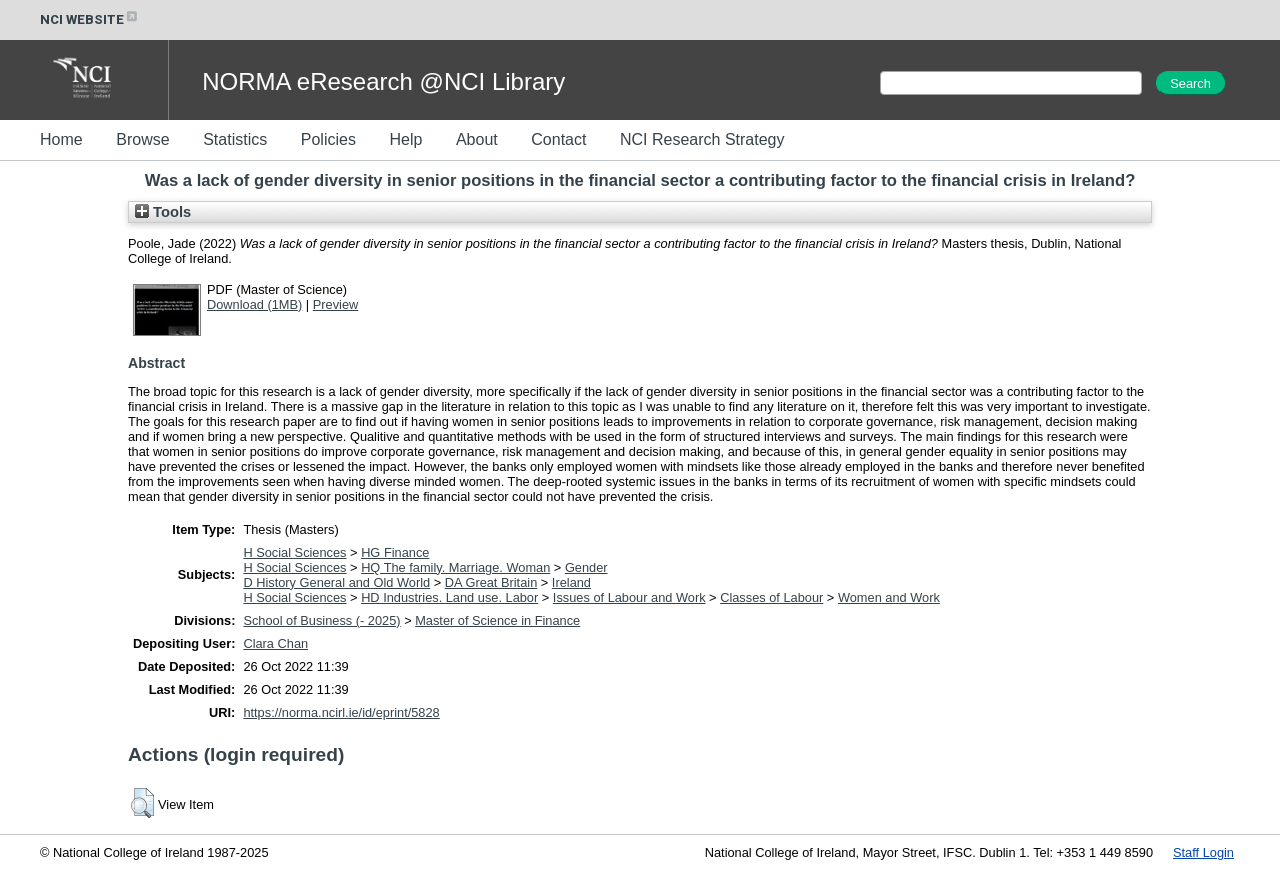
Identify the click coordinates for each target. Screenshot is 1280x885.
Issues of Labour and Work (629, 597)
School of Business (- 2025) (321, 620)
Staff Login (1203, 852)
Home (61, 139)
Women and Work (889, 597)
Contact (558, 139)
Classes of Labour (771, 597)
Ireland (571, 582)
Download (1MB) (254, 304)
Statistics (235, 139)
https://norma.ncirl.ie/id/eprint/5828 (341, 712)
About (477, 139)
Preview (336, 304)
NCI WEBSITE (90, 19)
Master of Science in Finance (497, 620)
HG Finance (395, 552)
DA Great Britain (491, 582)
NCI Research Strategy (702, 139)
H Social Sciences (294, 552)
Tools (163, 212)
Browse (142, 139)
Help (405, 139)
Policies (328, 139)
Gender (586, 567)
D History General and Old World (336, 582)
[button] (142, 803)
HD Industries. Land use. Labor (449, 597)
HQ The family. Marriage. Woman (455, 567)
